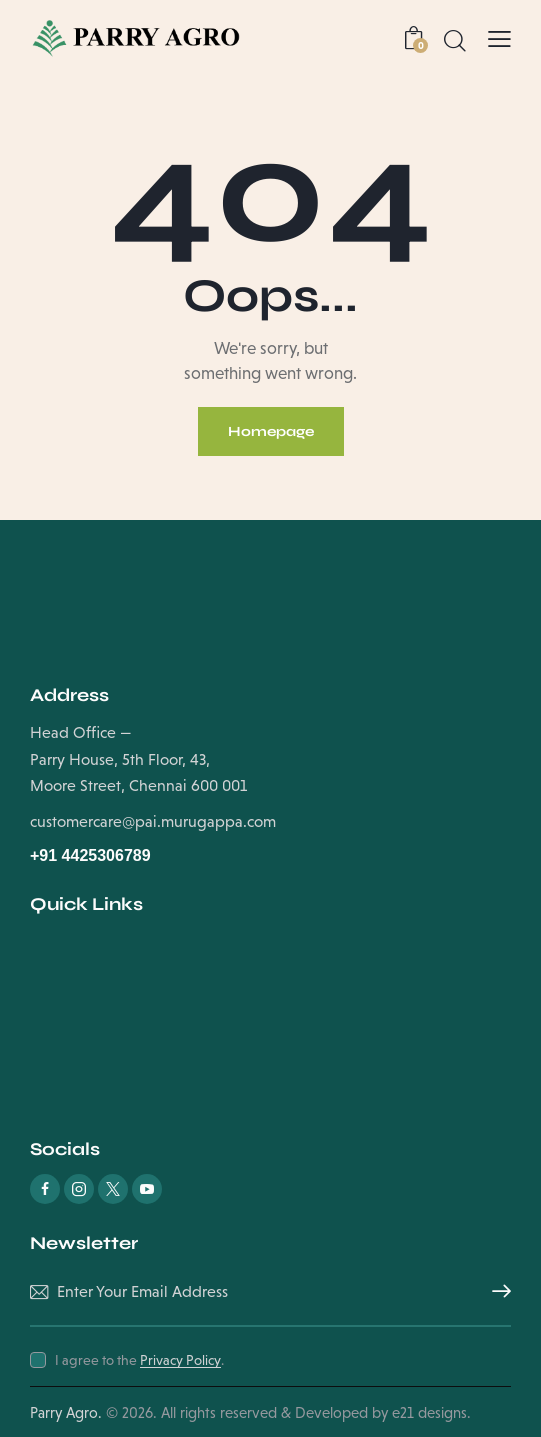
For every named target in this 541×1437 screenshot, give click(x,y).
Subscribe (496, 1292)
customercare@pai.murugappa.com (153, 821)
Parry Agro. (66, 1412)
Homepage (271, 431)
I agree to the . (139, 1360)
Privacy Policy (180, 1360)
